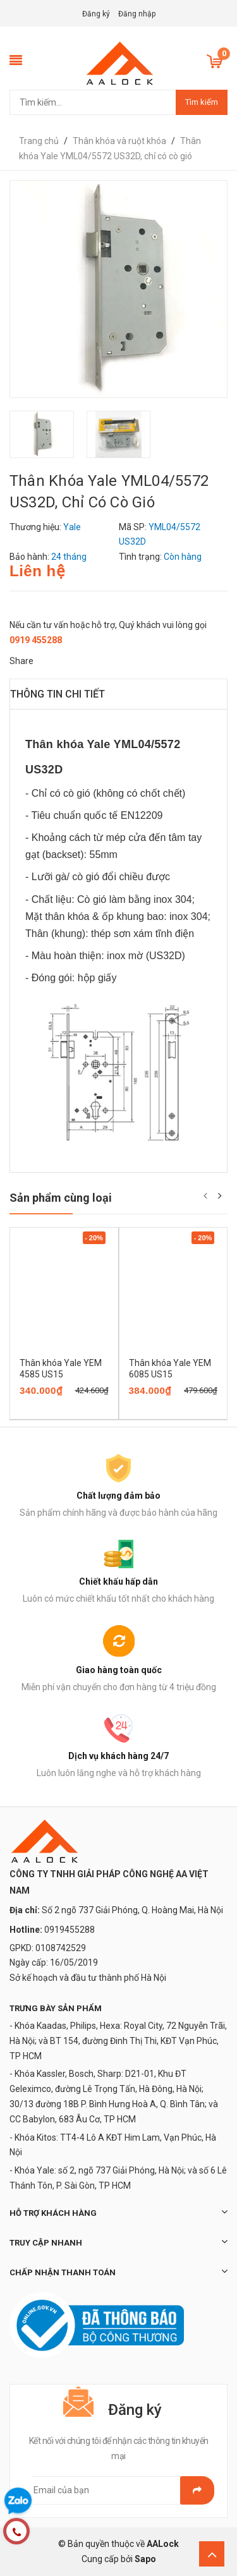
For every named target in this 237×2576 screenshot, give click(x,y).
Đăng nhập (136, 13)
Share (21, 661)
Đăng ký (96, 13)
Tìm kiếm (201, 102)
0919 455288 (35, 640)
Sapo (145, 2559)
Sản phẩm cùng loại (60, 1197)
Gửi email (197, 2490)
